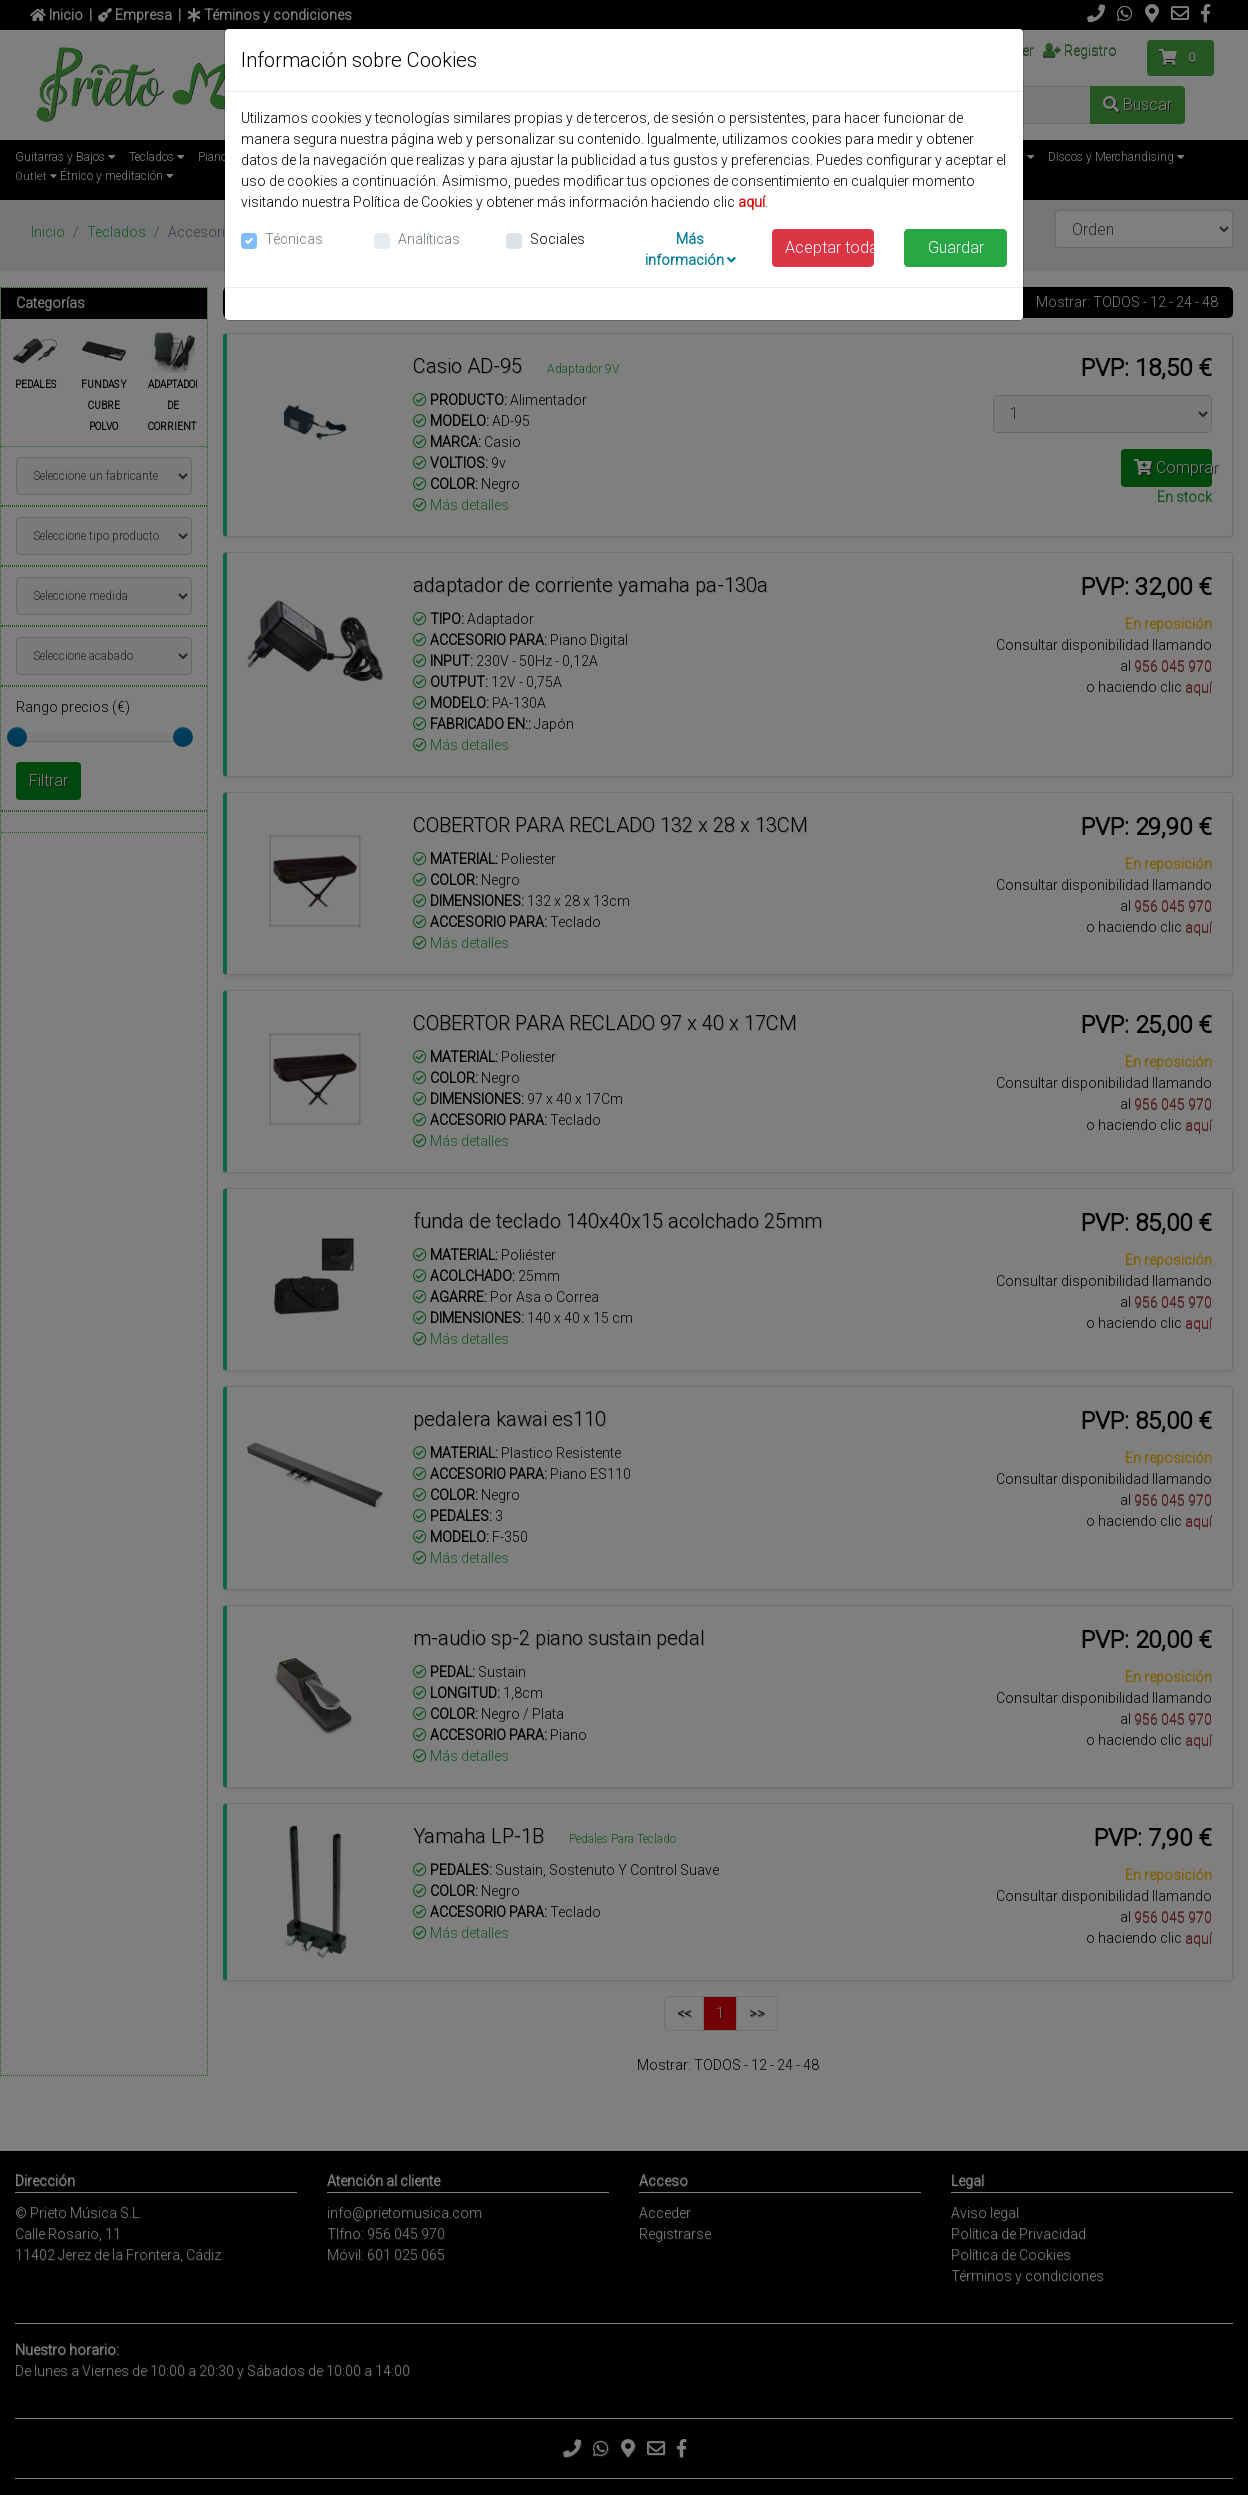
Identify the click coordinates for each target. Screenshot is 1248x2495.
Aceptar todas (830, 247)
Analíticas (429, 239)
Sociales (557, 239)
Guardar (956, 247)
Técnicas (294, 239)
